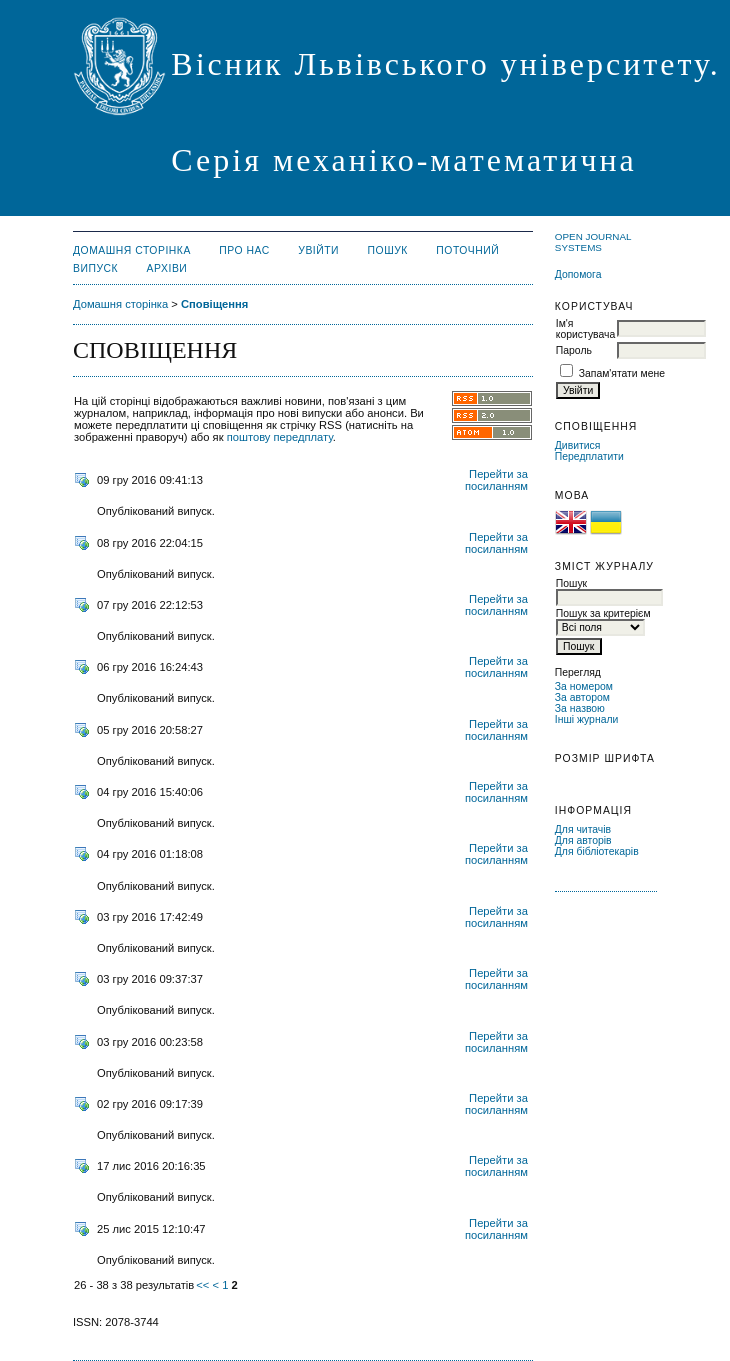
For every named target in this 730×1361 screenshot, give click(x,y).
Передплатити (589, 456)
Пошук (388, 250)
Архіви (167, 268)
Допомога (578, 274)
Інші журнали (586, 719)
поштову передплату (280, 437)
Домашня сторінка (132, 250)
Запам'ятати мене (622, 373)
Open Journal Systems (593, 242)
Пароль (574, 350)
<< (202, 1285)
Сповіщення (214, 304)
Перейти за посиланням (496, 480)
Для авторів (583, 840)
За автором (582, 697)
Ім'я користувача (585, 329)
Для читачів (583, 829)
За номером (584, 686)
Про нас (244, 250)
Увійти (318, 250)
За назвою (580, 708)
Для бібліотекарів (597, 851)
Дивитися (578, 445)
